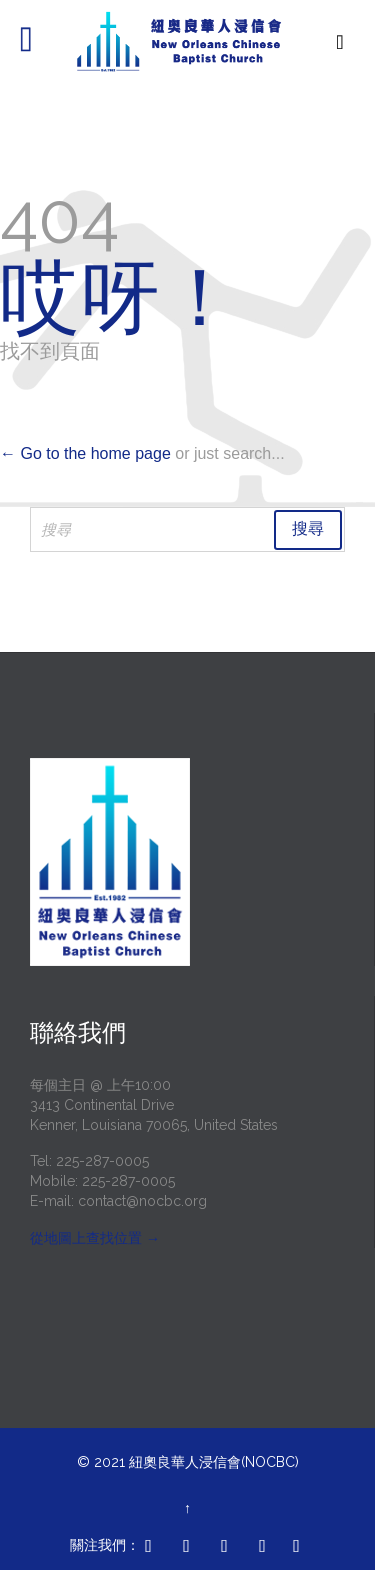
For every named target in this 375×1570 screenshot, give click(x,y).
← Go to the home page (85, 453)
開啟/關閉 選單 (37, 41)
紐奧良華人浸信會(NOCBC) (214, 1462)
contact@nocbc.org (142, 1201)
